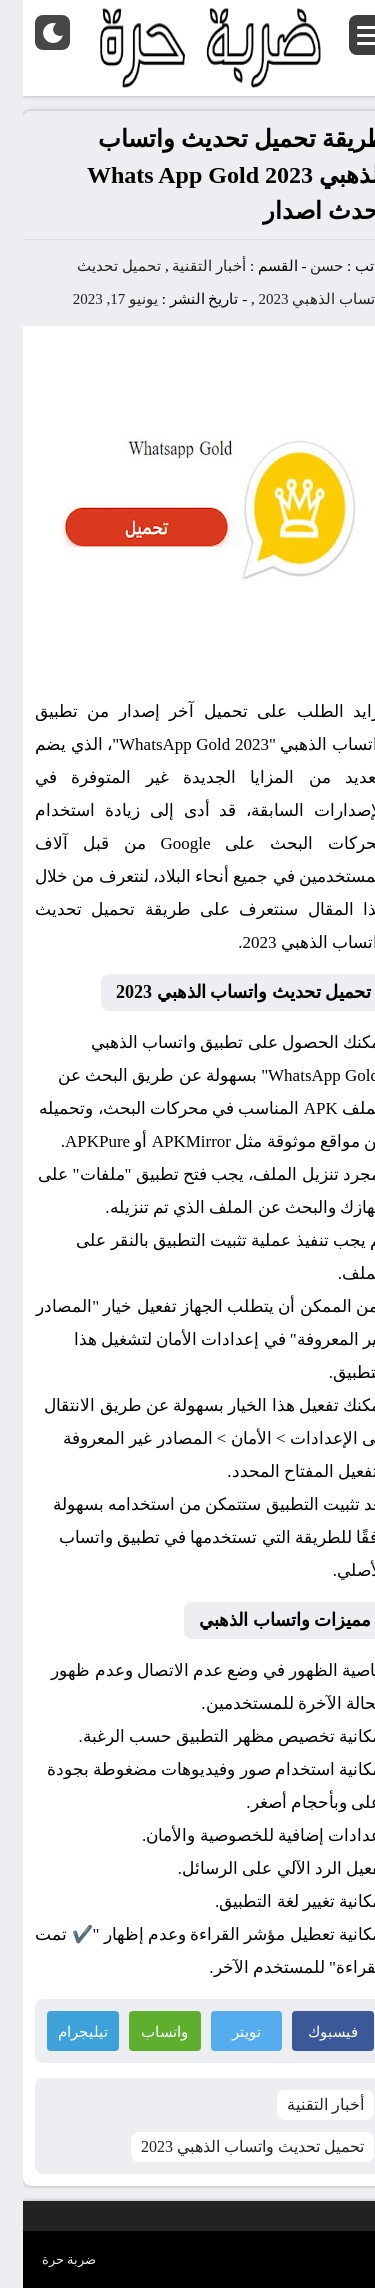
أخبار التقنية (186, 266)
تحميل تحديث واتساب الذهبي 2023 (229, 2146)
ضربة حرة (46, 2259)
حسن (303, 266)
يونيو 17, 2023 (92, 299)
